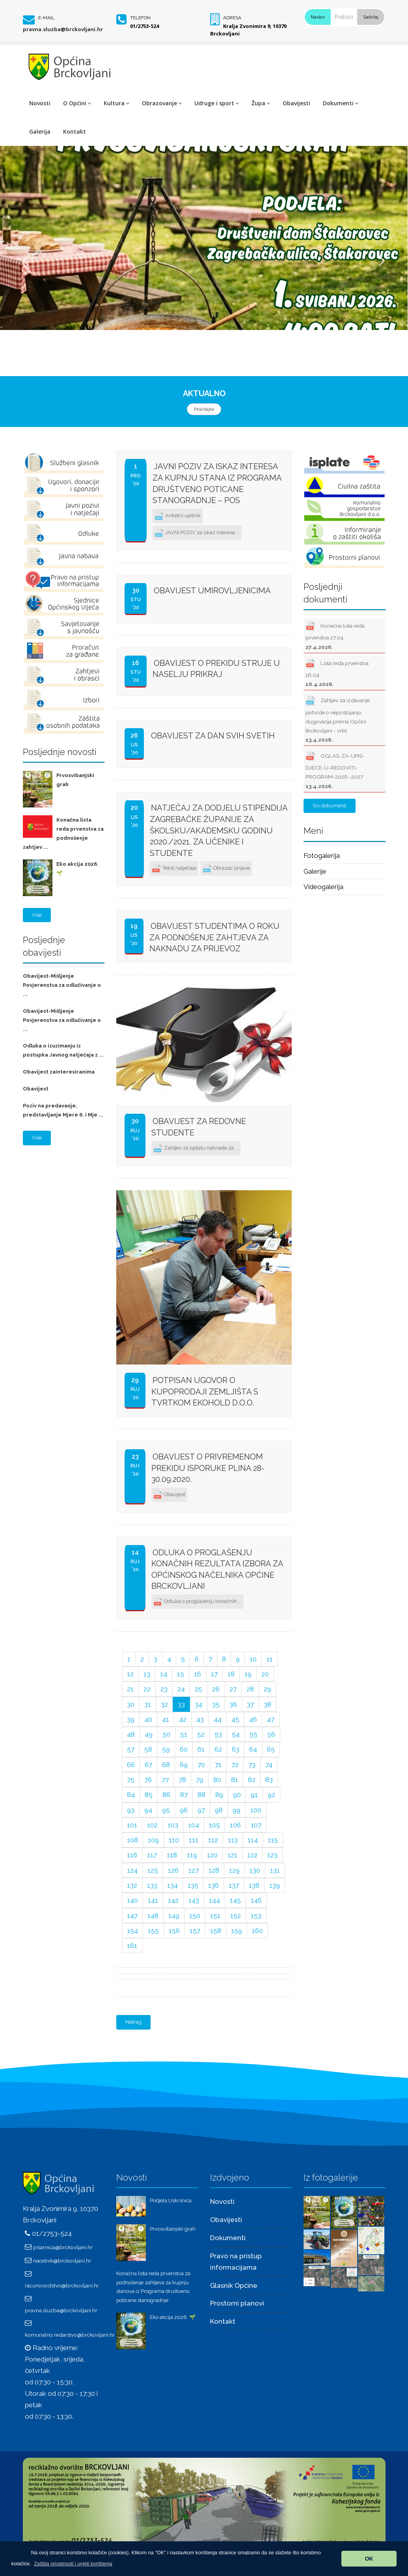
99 (236, 1810)
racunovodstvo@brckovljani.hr (62, 2285)
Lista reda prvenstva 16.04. (337, 672)
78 (182, 1780)
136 (213, 1885)
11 (269, 1659)
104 (193, 1825)
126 (173, 1870)
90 (237, 1795)
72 (234, 1765)
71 (218, 1765)
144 (214, 1900)
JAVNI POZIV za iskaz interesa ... (197, 533)
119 (192, 1855)
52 (201, 1734)
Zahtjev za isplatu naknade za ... (195, 1149)
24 (181, 1689)
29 (267, 1689)
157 (195, 1931)
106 (235, 1825)
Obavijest (35, 1089)
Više (37, 915)
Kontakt (74, 131)
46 (253, 1719)
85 (149, 1795)
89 (219, 1795)
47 (270, 1719)
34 (198, 1704)
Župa (261, 103)
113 (233, 1840)
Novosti (39, 103)
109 (153, 1840)
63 (235, 1749)
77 (165, 1780)
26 (216, 1689)
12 (130, 1674)
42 (182, 1719)
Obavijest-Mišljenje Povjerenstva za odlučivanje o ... (62, 985)
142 (173, 1900)
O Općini (77, 103)
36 (233, 1704)
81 (234, 1780)
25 (198, 1689)
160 (257, 1931)
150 (194, 1916)
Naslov (318, 17)
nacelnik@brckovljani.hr (62, 2260)
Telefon (140, 18)
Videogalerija (323, 887)
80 (217, 1780)
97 (201, 1810)
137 (234, 1885)
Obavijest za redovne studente (198, 1127)
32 (164, 1704)
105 (214, 1825)
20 (265, 1674)
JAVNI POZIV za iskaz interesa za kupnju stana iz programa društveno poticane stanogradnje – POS (217, 483)
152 (235, 1916)
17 (214, 1674)
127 (193, 1870)
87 (184, 1795)
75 (130, 1780)
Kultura (116, 103)
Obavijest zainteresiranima (59, 1072)
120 (212, 1855)
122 (252, 1855)
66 (131, 1765)
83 (269, 1780)
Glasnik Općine (233, 2285)
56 (271, 1734)
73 (251, 1765)
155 (153, 1931)
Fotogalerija (322, 855)
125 (152, 1870)
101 (132, 1825)
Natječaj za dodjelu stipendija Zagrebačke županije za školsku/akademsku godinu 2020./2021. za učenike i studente (218, 830)
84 (131, 1795)
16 (197, 1674)
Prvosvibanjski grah (173, 2229)
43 (200, 1719)
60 (184, 1749)
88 (201, 1795)
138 (254, 1885)
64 (253, 1749)
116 (132, 1855)
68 (166, 1765)
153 (256, 1916)
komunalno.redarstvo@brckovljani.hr (70, 2335)
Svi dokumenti (330, 806)
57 (130, 1749)
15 (180, 1674)
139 (274, 1885)
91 (254, 1795)
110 (174, 1840)
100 (255, 1810)
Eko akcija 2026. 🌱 (173, 2317)
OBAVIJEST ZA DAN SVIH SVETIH (213, 735)
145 (235, 1900)
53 (218, 1734)
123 (272, 1855)
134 (172, 1885)
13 (146, 1674)
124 (132, 1870)
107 (256, 1825)
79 (199, 1780)
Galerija (39, 131)
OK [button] (369, 2558)
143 (193, 1900)
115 (273, 1840)
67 (148, 1765)
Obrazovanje (162, 103)
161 (132, 1946)
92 (271, 1795)
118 (172, 1855)
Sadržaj (370, 17)
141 (153, 1900)
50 (166, 1734)
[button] (73, 2563)
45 (235, 1719)
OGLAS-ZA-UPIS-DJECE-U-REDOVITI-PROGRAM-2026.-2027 (335, 769)
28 (250, 1689)
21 (130, 1689)
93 (130, 1810)
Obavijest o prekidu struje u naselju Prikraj (216, 668)
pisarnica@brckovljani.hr (63, 2247)
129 (234, 1870)
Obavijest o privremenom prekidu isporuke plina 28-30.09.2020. (208, 1468)
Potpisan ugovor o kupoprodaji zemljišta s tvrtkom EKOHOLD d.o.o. (204, 1391)
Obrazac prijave (226, 869)
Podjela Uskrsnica (171, 2200)
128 (214, 1870)
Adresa (232, 18)
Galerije (315, 871)
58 (148, 1749)
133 (152, 1885)
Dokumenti (340, 103)
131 (275, 1870)
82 (251, 1780)
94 (148, 1810)
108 (132, 1840)
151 (215, 1916)
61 (201, 1749)
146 (256, 1900)
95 (166, 1810)
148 (152, 1916)
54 (236, 1734)
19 (248, 1674)
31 (147, 1704)
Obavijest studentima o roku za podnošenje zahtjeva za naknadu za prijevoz (214, 937)
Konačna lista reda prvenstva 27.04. (335, 634)
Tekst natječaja (174, 869)
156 (174, 1931)
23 (164, 1689)
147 (132, 1916)
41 (165, 1719)
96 (184, 1810)
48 (131, 1734)
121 (232, 1855)
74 (268, 1765)
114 (253, 1840)
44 (218, 1719)
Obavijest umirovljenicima (212, 590)
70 (201, 1765)
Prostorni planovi (237, 2303)
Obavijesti (296, 103)
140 (132, 1900)
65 (271, 1749)
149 (173, 1916)
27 (233, 1689)
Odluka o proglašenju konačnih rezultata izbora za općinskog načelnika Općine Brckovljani (217, 1569)
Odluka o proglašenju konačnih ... (197, 1602)
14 (163, 1674)
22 (147, 1689)
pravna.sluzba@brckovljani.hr (63, 29)
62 (218, 1749)
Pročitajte (204, 409)
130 (255, 1870)
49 (149, 1734)
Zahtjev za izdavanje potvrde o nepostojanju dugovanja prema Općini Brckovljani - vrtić (338, 718)
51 (183, 1734)
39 (130, 1719)
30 (130, 1704)
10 (253, 1659)
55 (253, 1734)
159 (236, 1931)
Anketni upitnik (178, 516)
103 (173, 1825)
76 (148, 1780)
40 (148, 1719)
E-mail (46, 18)
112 (213, 1840)
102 (152, 1825)
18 (231, 1674)
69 (184, 1765)
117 (152, 1855)
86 (166, 1795)
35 (216, 1704)
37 (250, 1704)
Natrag (133, 2022)
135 (193, 1885)
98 (219, 1810)
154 (132, 1931)
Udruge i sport (216, 103)
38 (267, 1704)
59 (166, 1749)
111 (193, 1840)
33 (181, 1704)
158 (215, 1931)
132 (132, 1885)
